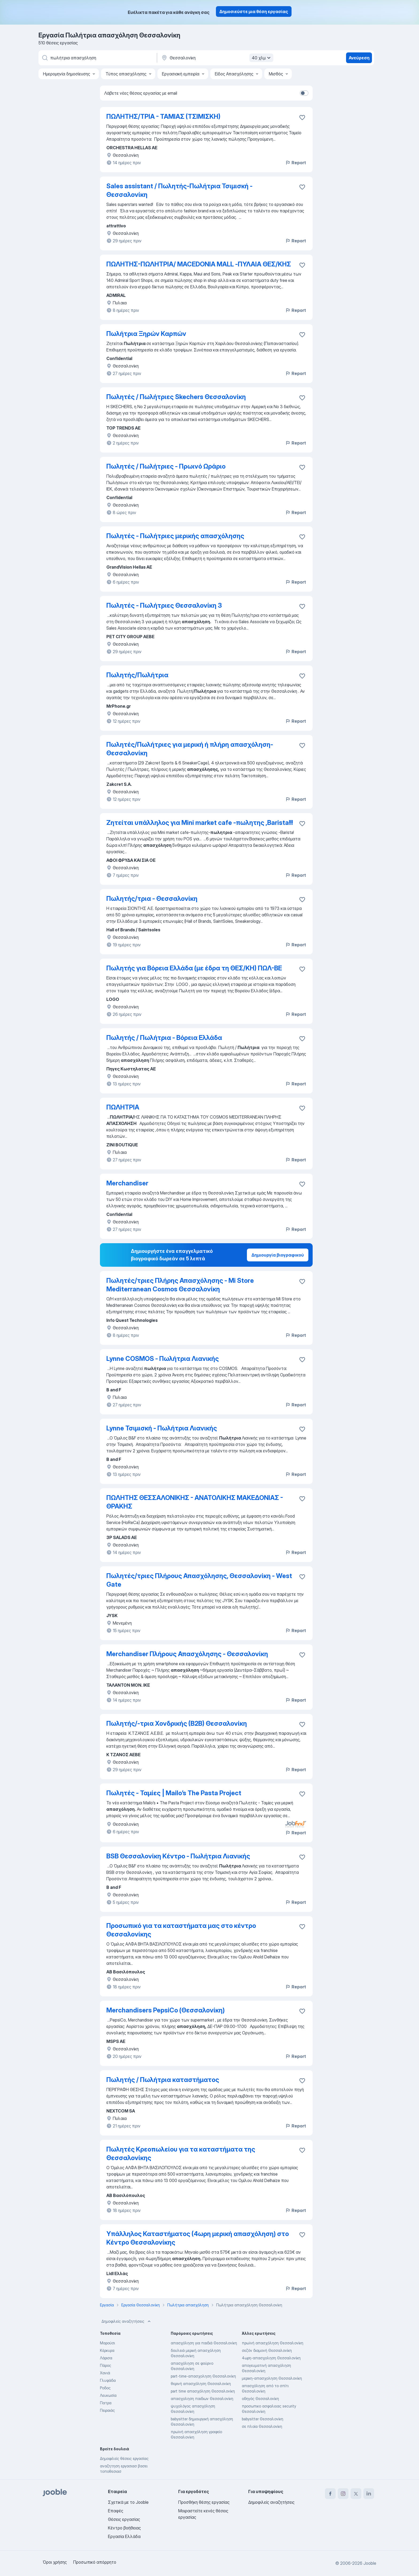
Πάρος (105, 2365)
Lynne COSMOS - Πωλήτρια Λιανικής (162, 1358)
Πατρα (105, 2403)
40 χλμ (262, 58)
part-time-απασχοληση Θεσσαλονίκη (203, 2376)
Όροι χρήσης (55, 2562)
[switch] (304, 93)
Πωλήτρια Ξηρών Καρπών (146, 334)
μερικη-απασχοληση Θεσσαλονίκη (272, 2378)
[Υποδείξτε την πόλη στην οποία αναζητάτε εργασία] (217, 57)
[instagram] (343, 2493)
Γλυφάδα (108, 2380)
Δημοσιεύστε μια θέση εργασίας (253, 11)
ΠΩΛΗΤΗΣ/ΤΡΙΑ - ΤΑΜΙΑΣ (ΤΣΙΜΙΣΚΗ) (163, 116)
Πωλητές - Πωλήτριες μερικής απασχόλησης (175, 536)
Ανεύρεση (359, 57)
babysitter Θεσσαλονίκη (262, 2419)
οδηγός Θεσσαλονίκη (260, 2398)
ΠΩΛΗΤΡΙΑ (122, 1107)
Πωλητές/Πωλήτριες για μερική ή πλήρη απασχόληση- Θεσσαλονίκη (189, 749)
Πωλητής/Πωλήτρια (137, 675)
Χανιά (105, 2373)
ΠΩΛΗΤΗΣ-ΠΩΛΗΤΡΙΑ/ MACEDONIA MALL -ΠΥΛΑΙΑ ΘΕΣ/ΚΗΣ (198, 264)
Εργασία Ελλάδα (124, 2536)
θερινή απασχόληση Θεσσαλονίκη (201, 2383)
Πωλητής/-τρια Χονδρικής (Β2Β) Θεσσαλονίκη (176, 1723)
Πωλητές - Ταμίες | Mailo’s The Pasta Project (173, 1793)
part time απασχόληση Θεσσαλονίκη (203, 2391)
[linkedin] (368, 2493)
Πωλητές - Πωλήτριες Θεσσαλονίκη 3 (164, 605)
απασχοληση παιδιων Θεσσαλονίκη (202, 2398)
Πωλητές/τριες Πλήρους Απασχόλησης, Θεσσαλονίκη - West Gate (199, 1580)
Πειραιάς (107, 2410)
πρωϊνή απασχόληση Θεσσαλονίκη (272, 2343)
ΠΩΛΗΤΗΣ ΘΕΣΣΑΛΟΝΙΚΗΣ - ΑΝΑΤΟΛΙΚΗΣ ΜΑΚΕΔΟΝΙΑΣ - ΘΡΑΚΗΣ (194, 1502)
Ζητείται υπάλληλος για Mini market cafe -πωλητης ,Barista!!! (199, 822)
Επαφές (115, 2510)
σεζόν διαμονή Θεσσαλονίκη (267, 2350)
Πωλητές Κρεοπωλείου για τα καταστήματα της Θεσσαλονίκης (180, 2153)
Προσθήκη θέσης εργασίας (204, 2502)
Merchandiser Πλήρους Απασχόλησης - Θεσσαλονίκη (187, 1654)
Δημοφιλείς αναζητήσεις (127, 2321)
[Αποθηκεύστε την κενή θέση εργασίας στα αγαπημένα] (302, 117)
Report (295, 162)
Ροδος (105, 2388)
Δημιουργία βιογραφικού (277, 1255)
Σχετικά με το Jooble (128, 2502)
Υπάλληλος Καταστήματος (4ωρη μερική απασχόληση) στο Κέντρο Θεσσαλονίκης (197, 2238)
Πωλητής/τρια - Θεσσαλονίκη (151, 898)
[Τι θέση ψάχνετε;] (97, 57)
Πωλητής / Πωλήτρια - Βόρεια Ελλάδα (164, 1038)
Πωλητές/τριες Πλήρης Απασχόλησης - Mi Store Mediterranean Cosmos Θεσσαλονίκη (180, 1285)
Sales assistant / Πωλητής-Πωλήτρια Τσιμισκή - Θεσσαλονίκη (179, 190)
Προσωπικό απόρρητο (94, 2562)
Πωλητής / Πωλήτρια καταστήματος (162, 2080)
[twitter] (356, 2493)
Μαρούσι (107, 2343)
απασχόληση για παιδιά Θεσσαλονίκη (204, 2343)
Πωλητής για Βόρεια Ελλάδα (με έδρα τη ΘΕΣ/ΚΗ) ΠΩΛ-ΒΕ (194, 968)
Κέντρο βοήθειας (124, 2528)
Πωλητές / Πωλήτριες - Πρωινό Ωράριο (166, 466)
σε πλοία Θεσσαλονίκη (262, 2426)
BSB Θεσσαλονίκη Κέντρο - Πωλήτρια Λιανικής (178, 1856)
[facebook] (330, 2493)
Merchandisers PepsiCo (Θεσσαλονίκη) (165, 2010)
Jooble (369, 2563)
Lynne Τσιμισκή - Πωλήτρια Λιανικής (161, 1428)
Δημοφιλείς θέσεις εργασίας (124, 2458)
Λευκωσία (108, 2395)
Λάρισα (106, 2358)
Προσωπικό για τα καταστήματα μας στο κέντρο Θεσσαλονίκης (181, 1930)
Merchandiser (127, 1183)
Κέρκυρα (107, 2350)
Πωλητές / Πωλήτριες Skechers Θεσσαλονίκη (176, 397)
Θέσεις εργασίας (124, 2519)
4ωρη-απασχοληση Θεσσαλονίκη (271, 2358)
